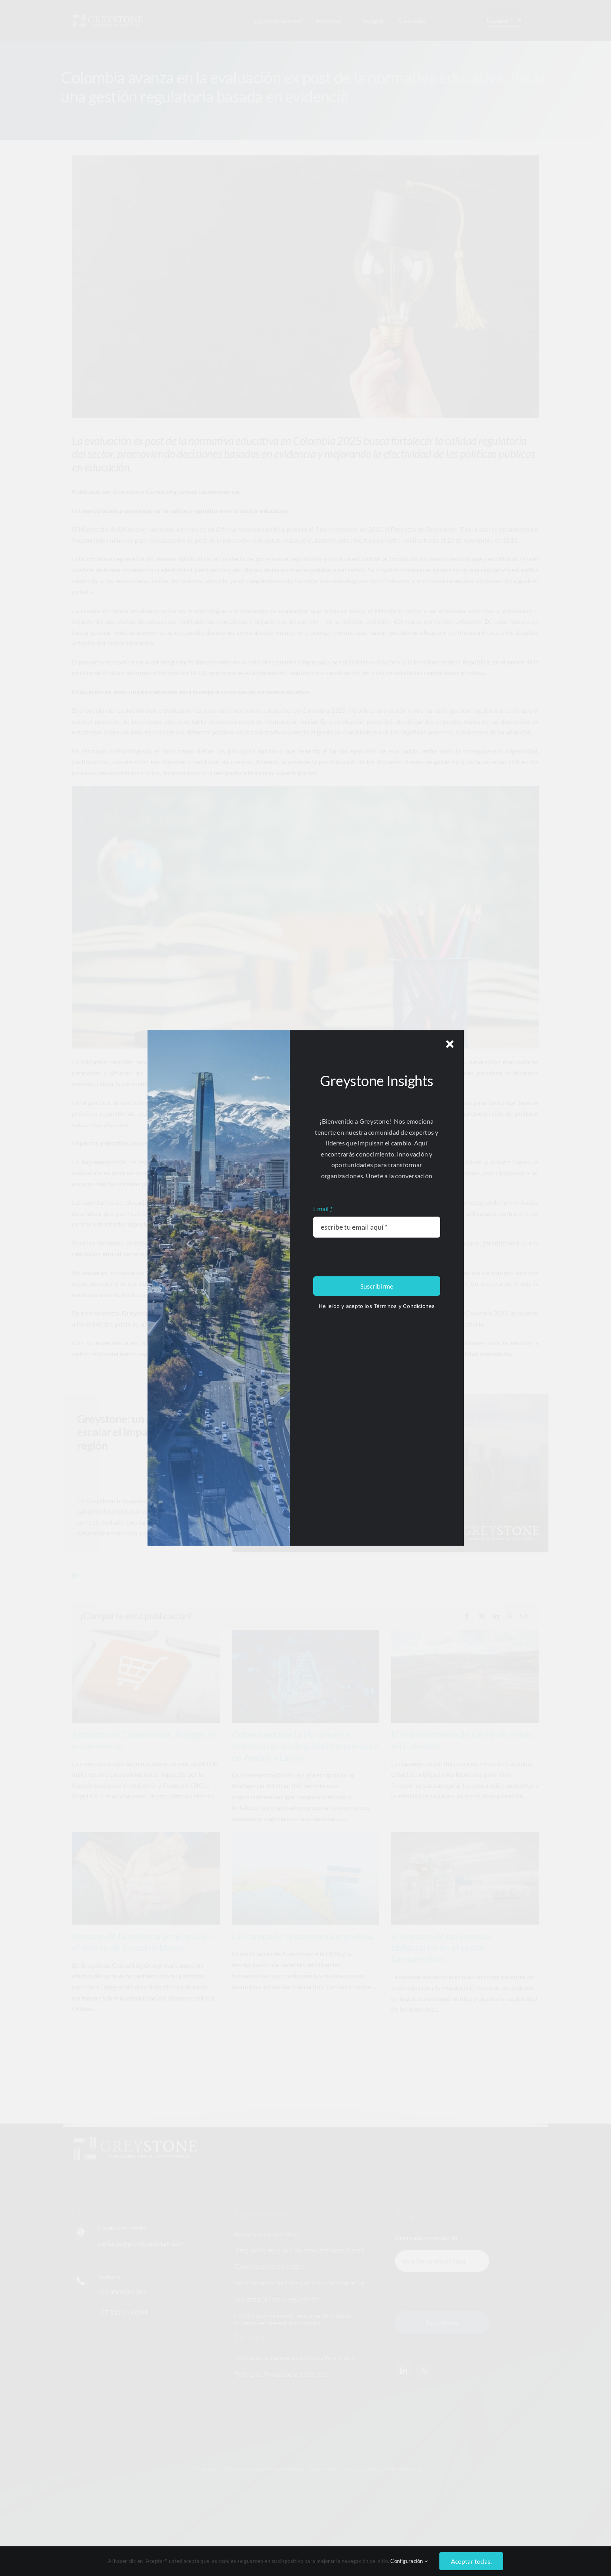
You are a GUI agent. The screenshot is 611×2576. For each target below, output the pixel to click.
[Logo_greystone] (108, 16)
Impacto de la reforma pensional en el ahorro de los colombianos (142, 1941)
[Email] (523, 1616)
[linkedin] (75, 1575)
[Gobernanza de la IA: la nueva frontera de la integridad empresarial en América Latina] (305, 1676)
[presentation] (447, 2291)
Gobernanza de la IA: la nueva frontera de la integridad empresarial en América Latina (305, 1745)
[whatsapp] (424, 2370)
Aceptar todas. (471, 2561)
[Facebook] (467, 1616)
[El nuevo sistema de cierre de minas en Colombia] (465, 1676)
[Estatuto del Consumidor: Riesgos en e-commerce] (145, 1676)
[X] (482, 1616)
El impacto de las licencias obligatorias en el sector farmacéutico (441, 1947)
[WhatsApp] (509, 1616)
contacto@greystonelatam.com (140, 2243)
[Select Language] (504, 20)
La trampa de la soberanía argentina (302, 1936)
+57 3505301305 (121, 2292)
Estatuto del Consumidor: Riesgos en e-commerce (144, 1739)
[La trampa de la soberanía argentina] (305, 1878)
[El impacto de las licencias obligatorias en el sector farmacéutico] (465, 1878)
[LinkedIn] (496, 1616)
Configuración (409, 2561)
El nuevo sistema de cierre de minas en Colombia (461, 1739)
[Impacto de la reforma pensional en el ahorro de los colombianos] (145, 1878)
